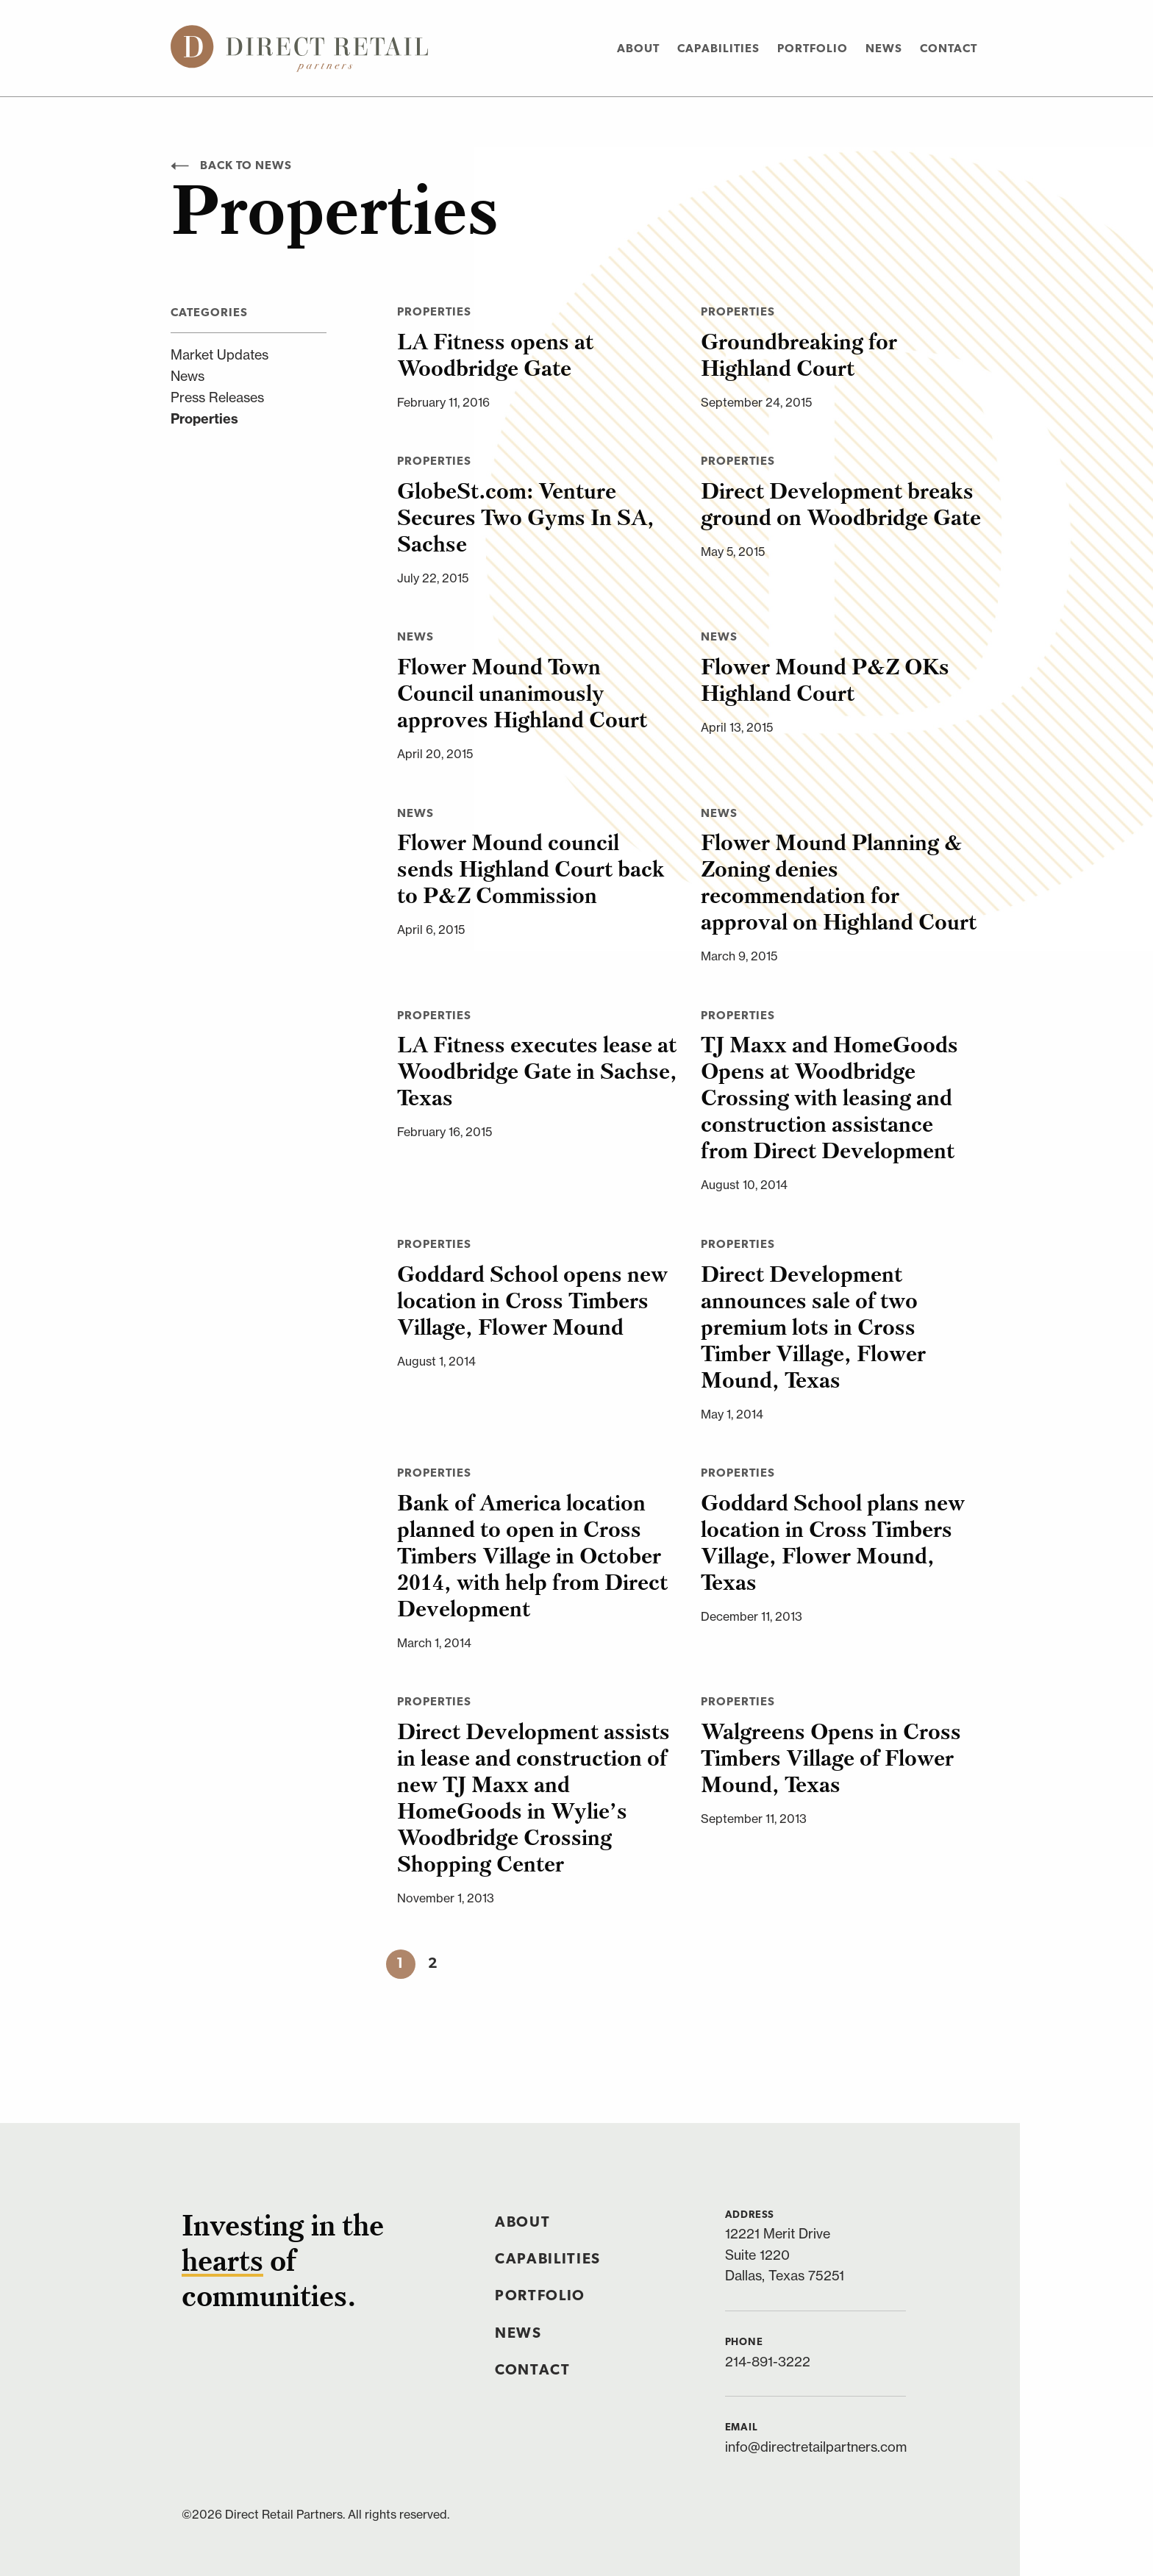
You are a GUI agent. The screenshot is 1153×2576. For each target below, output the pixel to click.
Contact (948, 49)
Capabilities (718, 49)
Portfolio (812, 49)
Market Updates (219, 354)
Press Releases (217, 397)
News (883, 49)
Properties (204, 418)
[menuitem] (638, 48)
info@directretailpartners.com (816, 2446)
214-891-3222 (767, 2361)
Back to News (231, 166)
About (638, 49)
